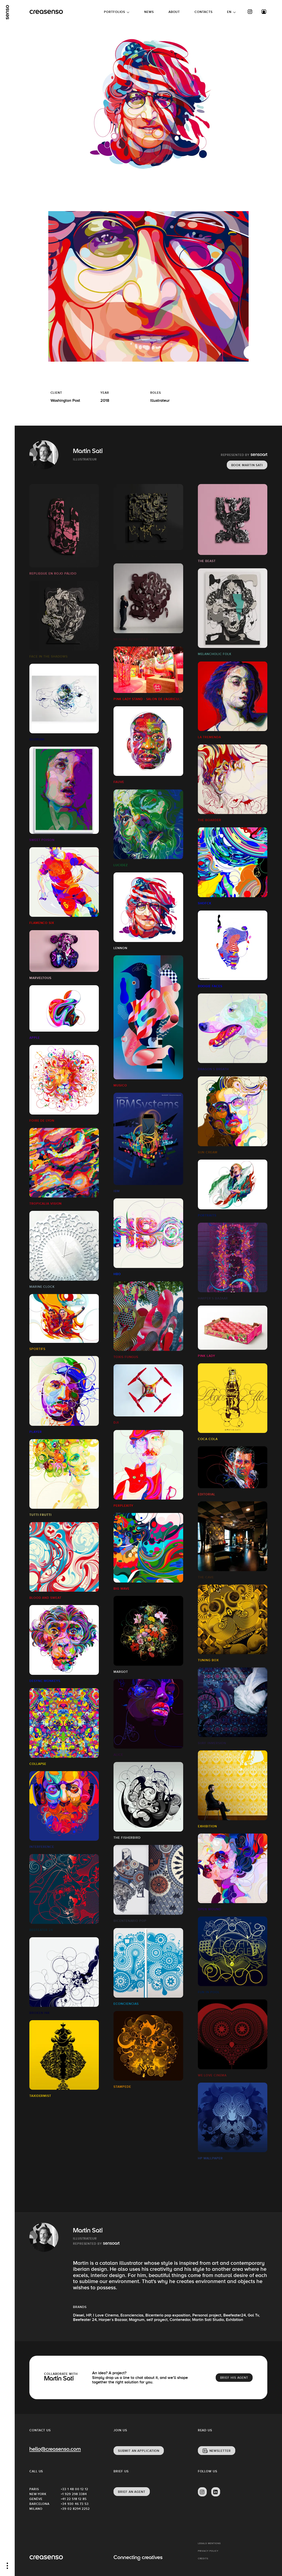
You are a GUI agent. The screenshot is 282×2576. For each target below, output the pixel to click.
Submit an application (138, 2450)
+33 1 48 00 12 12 (74, 2489)
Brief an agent (131, 2492)
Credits (203, 2558)
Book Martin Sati (247, 465)
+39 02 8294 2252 (75, 2508)
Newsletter (220, 2450)
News (149, 12)
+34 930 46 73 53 (75, 2503)
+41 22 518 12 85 (74, 2498)
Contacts (203, 12)
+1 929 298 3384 (74, 2494)
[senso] (7, 12)
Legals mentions (209, 2543)
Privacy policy (208, 2551)
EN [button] (229, 12)
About (174, 12)
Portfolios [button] (114, 12)
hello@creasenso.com (55, 2449)
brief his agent (234, 2377)
